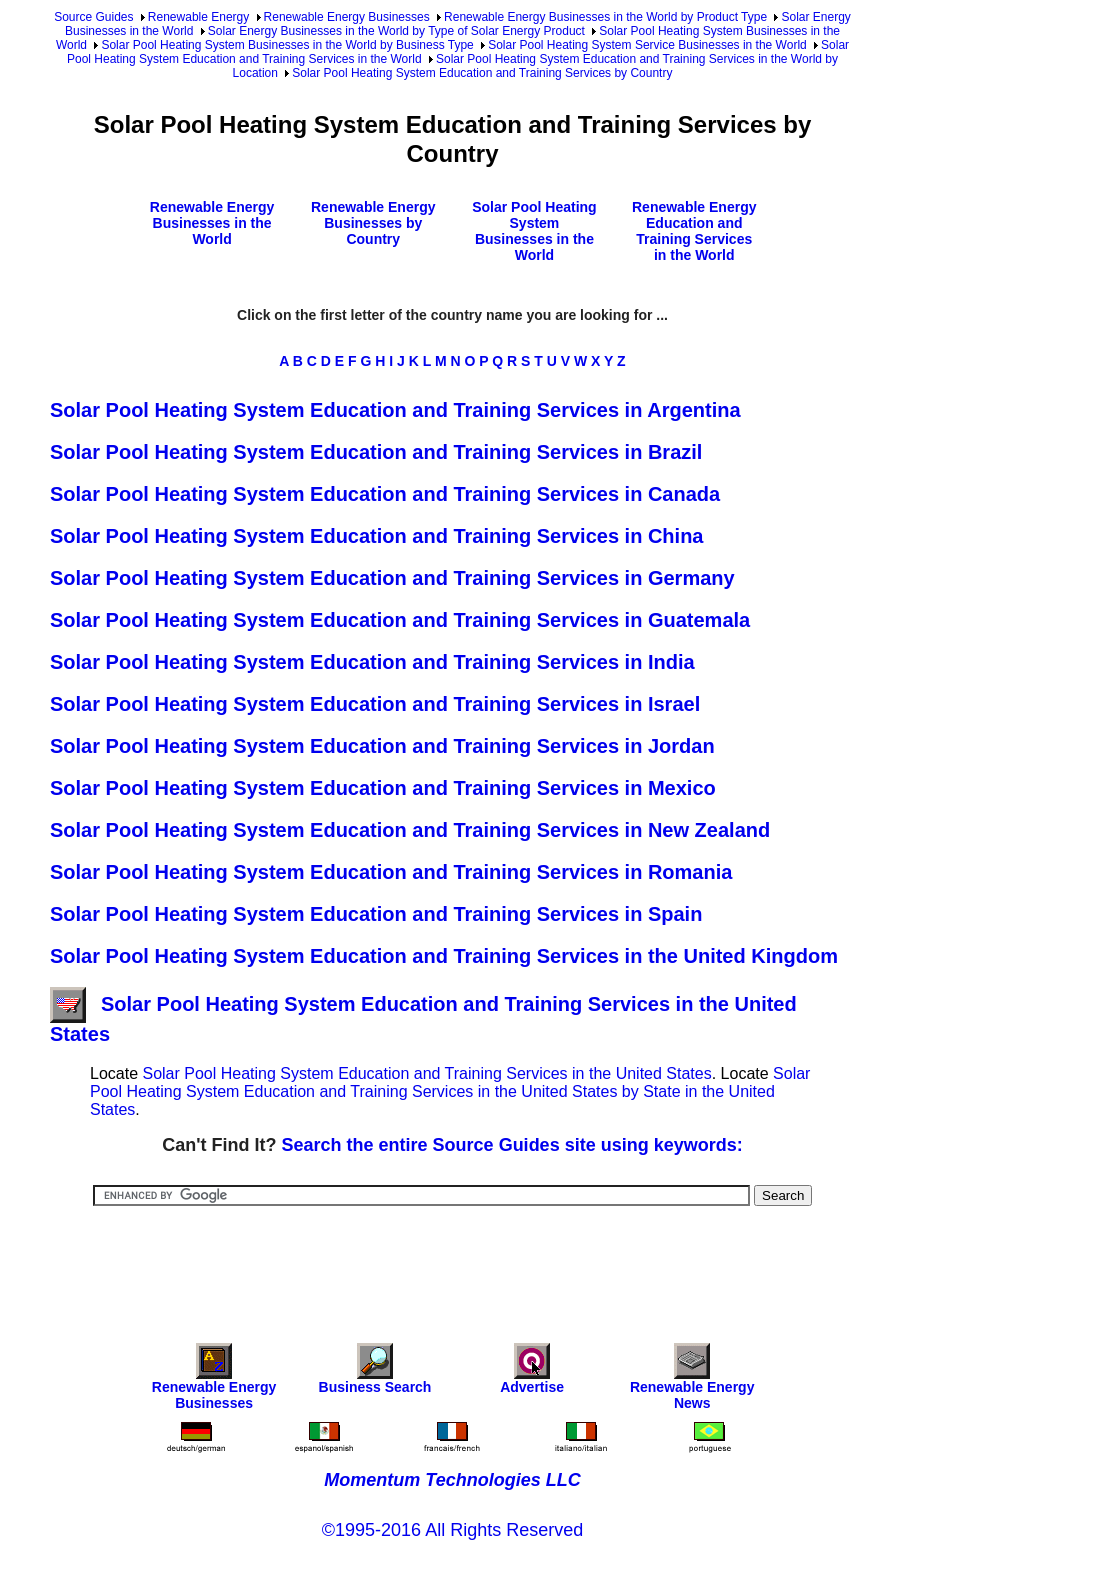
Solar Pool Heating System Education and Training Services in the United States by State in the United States (450, 1091)
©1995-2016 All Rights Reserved (452, 1530)
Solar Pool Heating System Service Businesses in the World (647, 45)
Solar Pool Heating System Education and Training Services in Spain (376, 914)
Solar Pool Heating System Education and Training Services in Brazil (376, 452)
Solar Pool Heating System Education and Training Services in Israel (375, 704)
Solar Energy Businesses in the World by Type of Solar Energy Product (396, 31)
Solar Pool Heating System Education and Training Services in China (377, 536)
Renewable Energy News (692, 1381)
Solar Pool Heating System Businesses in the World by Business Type (287, 45)
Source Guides (93, 17)
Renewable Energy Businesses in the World (212, 223)
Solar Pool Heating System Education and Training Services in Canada (385, 494)
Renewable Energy (198, 17)
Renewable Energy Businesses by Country (373, 223)
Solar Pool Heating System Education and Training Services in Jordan (382, 746)
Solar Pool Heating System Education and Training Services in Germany (392, 578)
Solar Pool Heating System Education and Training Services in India (372, 662)
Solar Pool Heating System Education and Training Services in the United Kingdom (444, 956)
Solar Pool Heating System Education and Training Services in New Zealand (410, 830)
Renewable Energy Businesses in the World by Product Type (605, 17)
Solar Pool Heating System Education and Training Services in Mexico (383, 788)
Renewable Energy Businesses (347, 17)
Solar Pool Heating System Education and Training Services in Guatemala (400, 620)
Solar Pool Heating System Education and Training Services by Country (482, 73)
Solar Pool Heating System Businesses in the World (534, 231)
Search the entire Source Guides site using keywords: (512, 1145)
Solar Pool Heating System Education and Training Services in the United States (426, 1073)
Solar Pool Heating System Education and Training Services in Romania (391, 872)
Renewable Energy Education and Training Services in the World (694, 231)
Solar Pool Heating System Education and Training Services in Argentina (395, 410)
